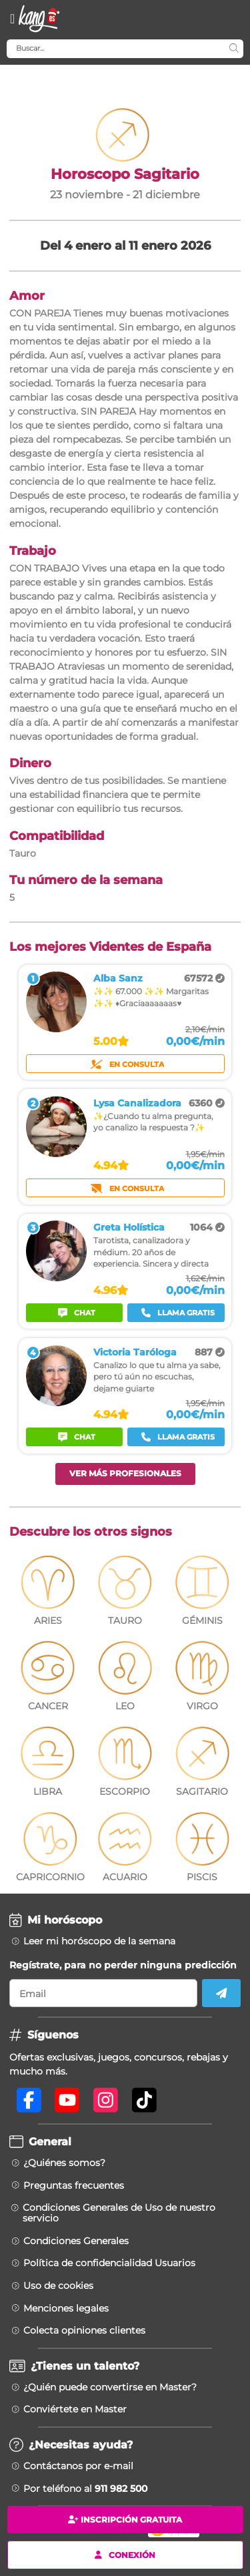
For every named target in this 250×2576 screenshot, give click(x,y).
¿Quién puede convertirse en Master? (110, 2387)
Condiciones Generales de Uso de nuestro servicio (119, 2212)
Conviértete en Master (75, 2409)
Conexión (125, 2554)
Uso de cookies (58, 2285)
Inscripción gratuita (125, 2520)
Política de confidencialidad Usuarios (109, 2263)
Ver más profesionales (125, 1473)
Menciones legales (66, 2308)
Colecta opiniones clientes (84, 2330)
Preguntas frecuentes (73, 2185)
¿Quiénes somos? (64, 2162)
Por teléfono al (85, 2488)
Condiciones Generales (76, 2240)
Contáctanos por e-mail (78, 2465)
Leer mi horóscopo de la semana (99, 1941)
